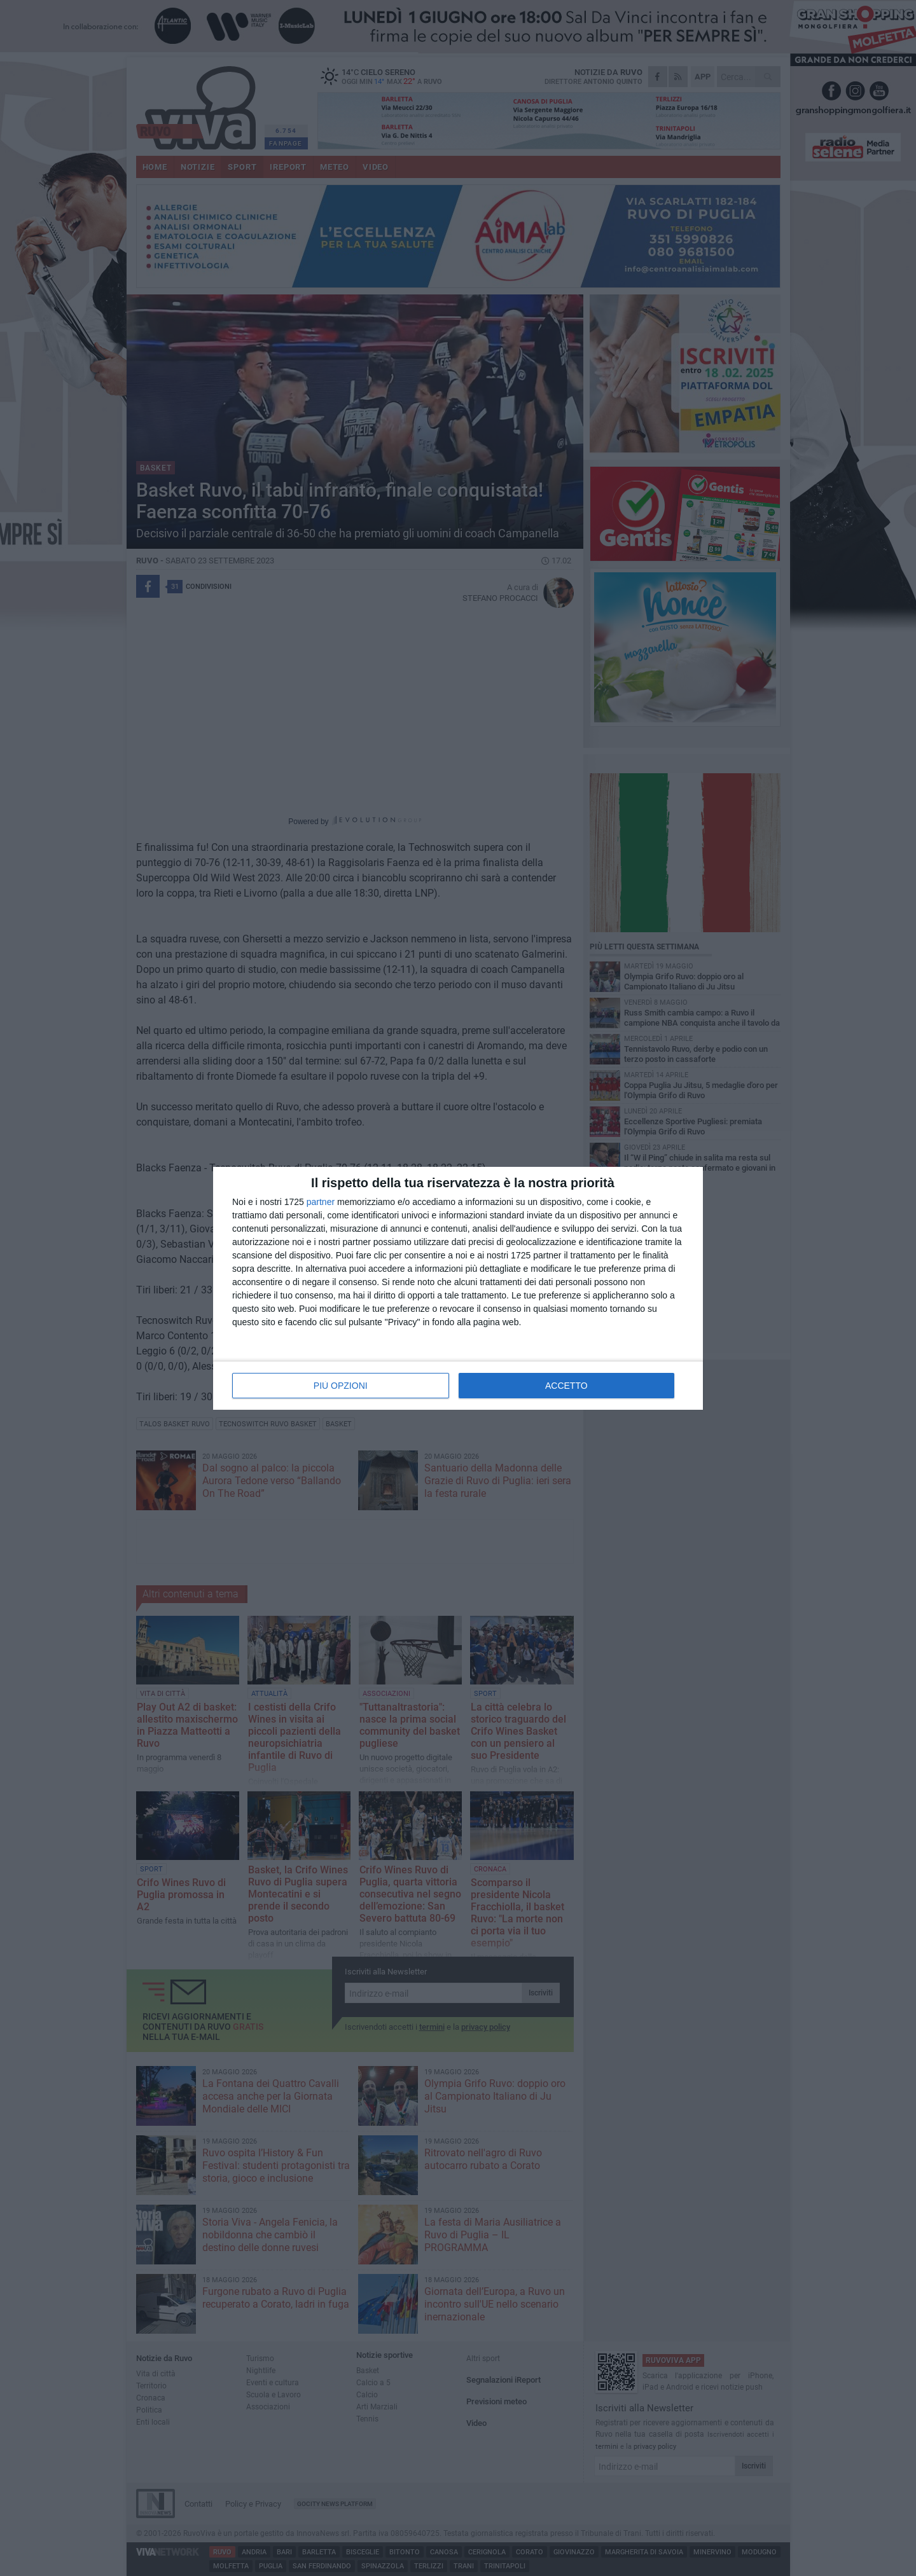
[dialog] (458, 1288)
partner (321, 1201)
